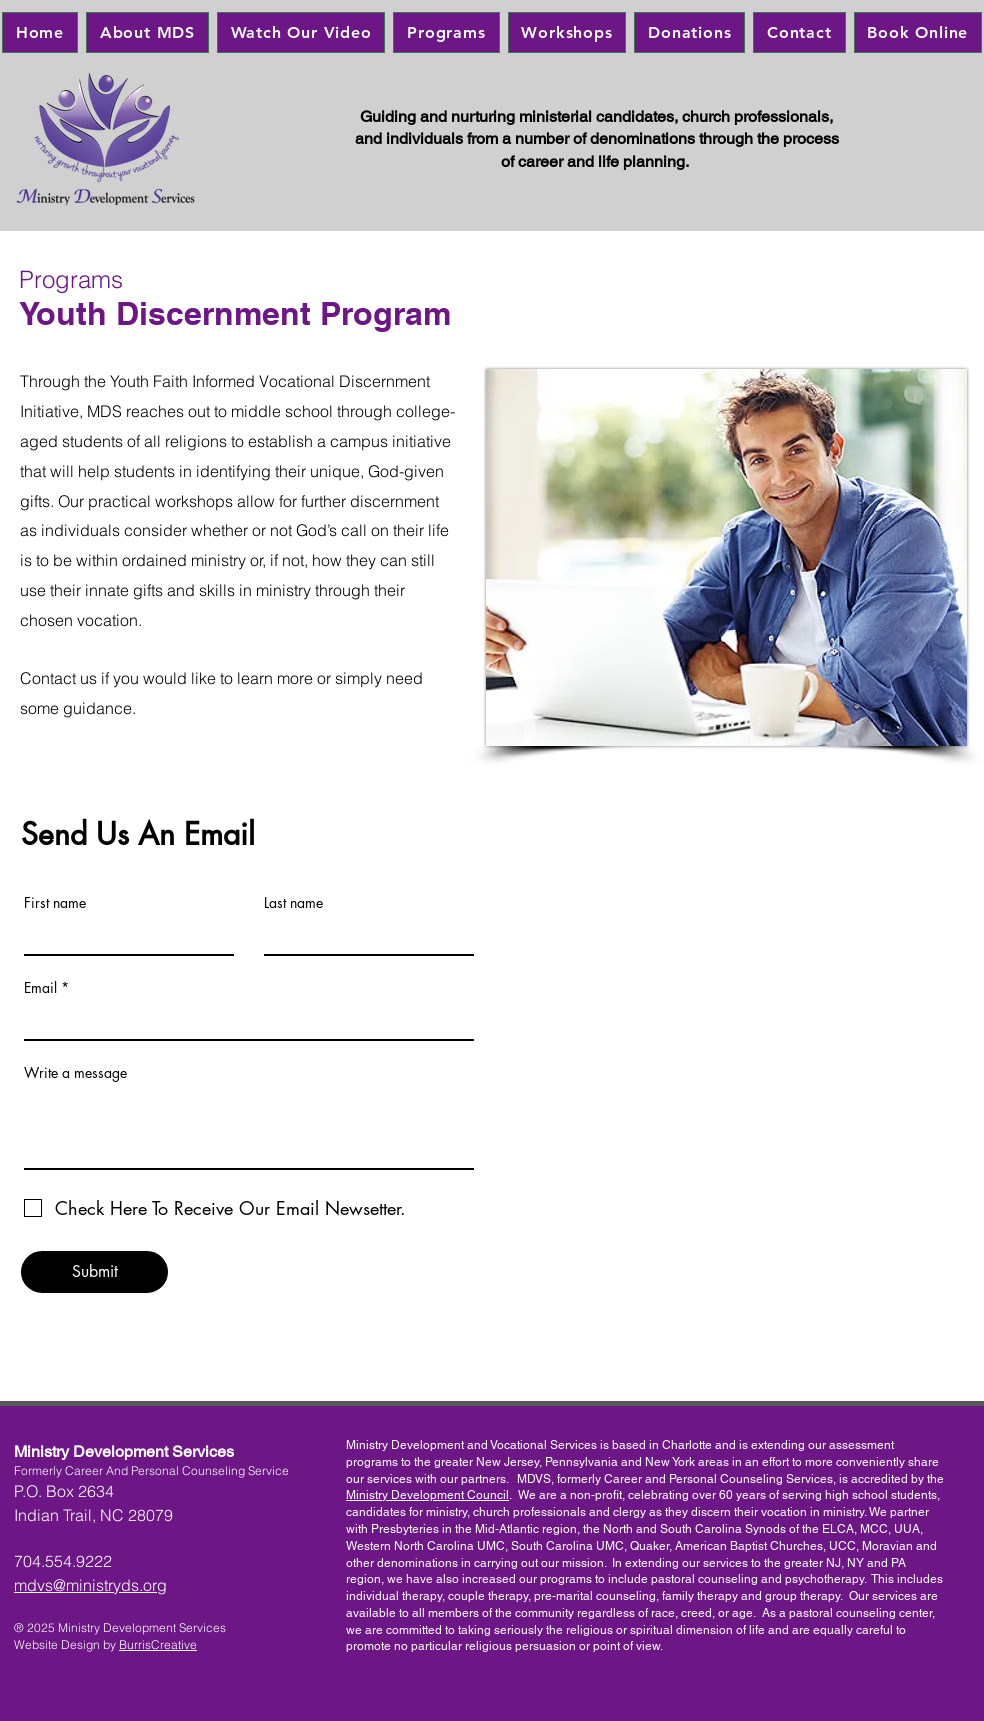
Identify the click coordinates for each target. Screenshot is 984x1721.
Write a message (75, 1073)
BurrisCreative (158, 1644)
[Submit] (94, 1272)
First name (55, 903)
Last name (293, 903)
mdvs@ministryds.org (90, 1585)
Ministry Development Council (427, 1495)
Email (40, 988)
